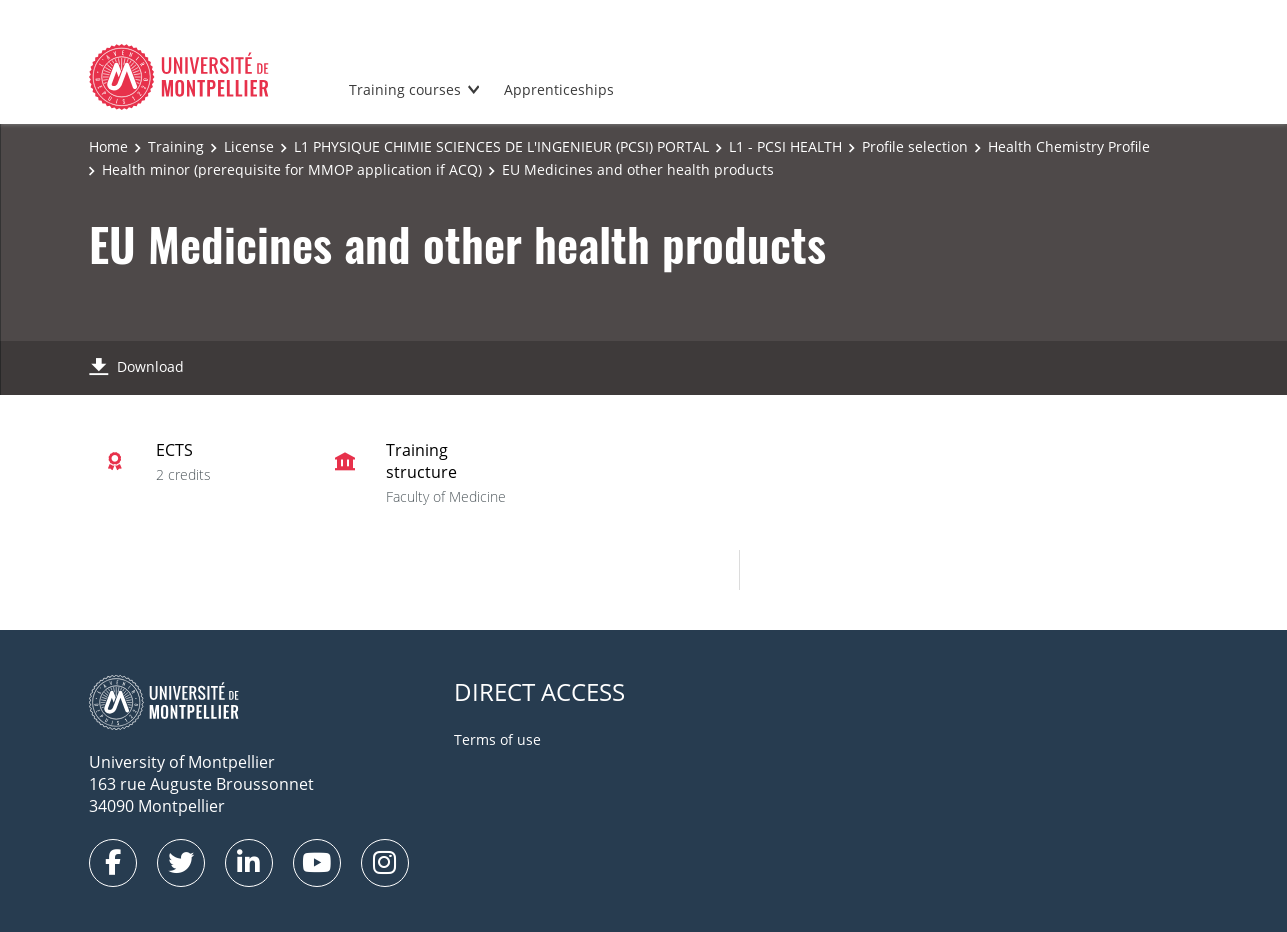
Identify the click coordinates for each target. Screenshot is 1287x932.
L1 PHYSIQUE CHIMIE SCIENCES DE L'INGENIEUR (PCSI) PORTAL (501, 146)
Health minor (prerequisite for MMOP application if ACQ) (292, 169)
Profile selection (915, 146)
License (249, 146)
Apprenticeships (559, 89)
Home (108, 146)
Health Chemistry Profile (1069, 146)
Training (176, 146)
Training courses (405, 89)
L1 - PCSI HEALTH (785, 146)
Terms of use (497, 739)
